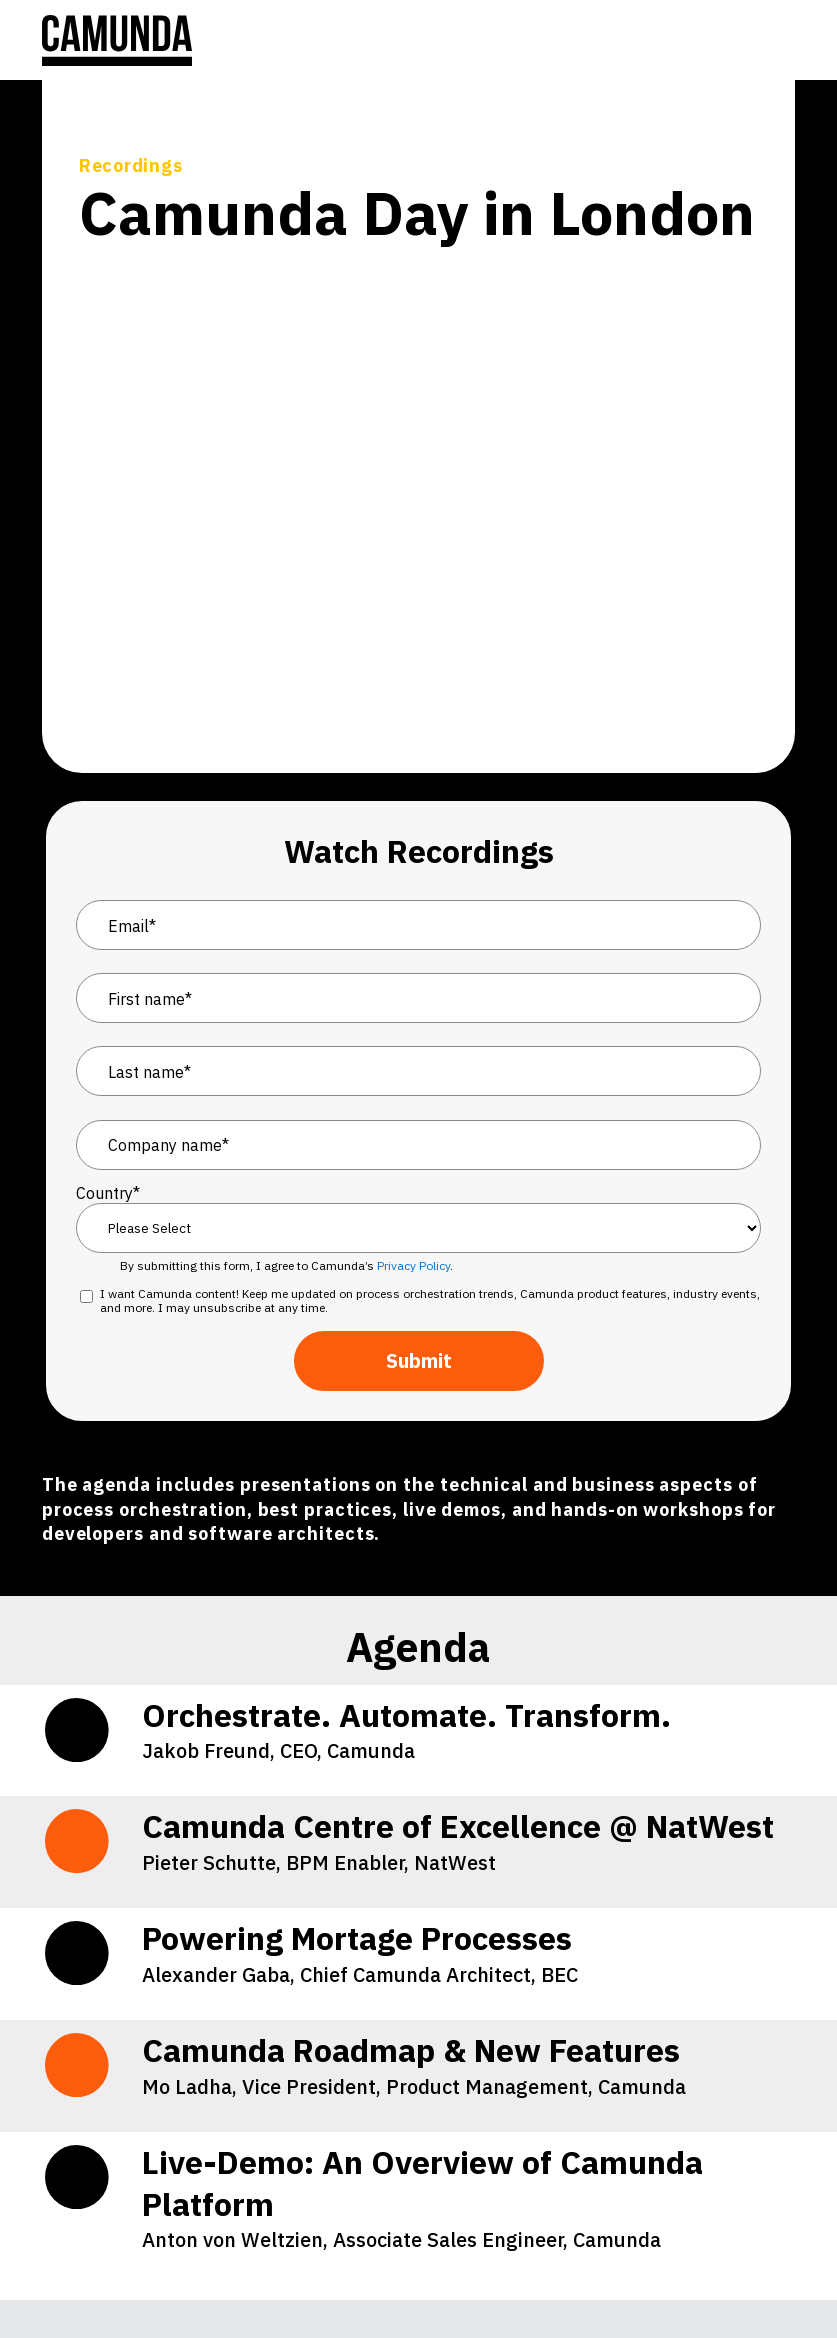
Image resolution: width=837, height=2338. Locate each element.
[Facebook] (293, 2276)
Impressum (679, 2143)
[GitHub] (235, 2276)
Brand (773, 2143)
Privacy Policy (413, 988)
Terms (584, 2143)
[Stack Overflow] (113, 2276)
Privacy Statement (464, 2143)
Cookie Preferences (297, 2143)
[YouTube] (174, 2276)
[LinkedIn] (55, 2276)
